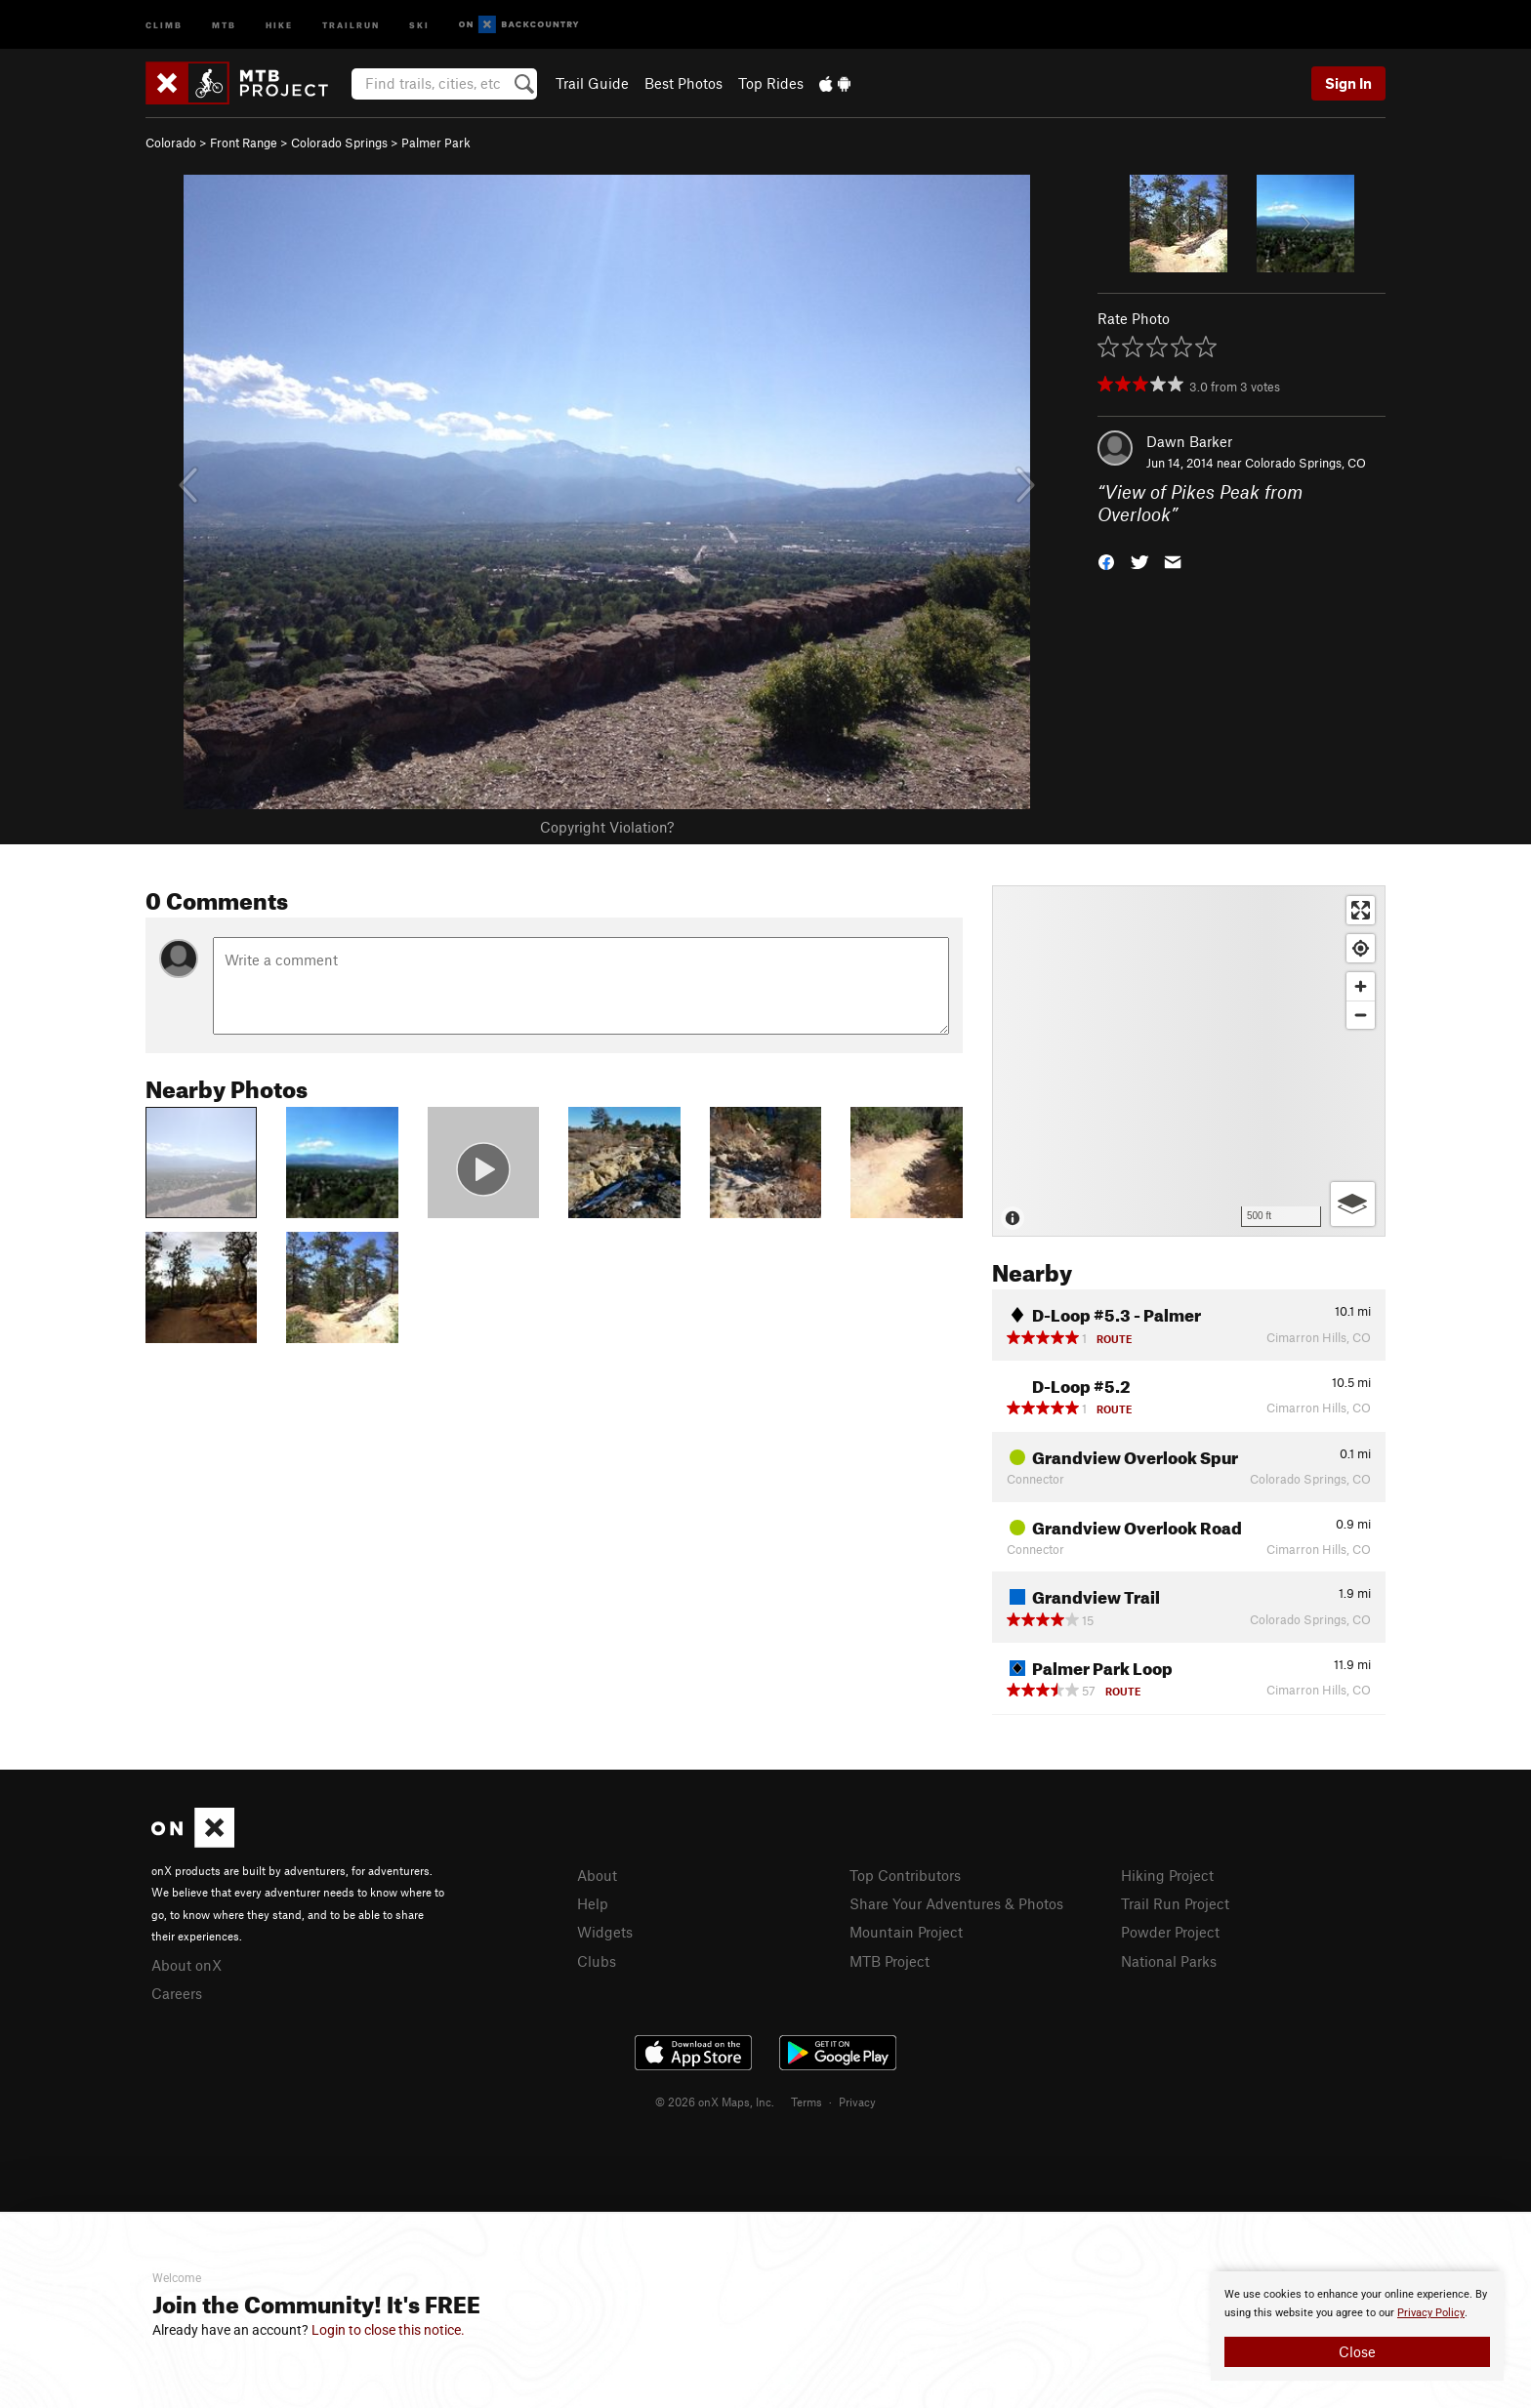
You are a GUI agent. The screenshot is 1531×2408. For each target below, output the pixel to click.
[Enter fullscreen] (1360, 910)
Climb (164, 24)
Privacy (857, 2101)
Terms (806, 2101)
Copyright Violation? (607, 827)
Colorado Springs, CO (1305, 462)
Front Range (243, 142)
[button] (1106, 560)
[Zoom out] (1360, 1014)
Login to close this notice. (388, 2330)
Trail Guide (592, 83)
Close (1357, 2351)
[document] (1357, 2326)
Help (592, 1903)
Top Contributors (905, 1875)
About (597, 1875)
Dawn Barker (1189, 441)
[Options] (1353, 1204)
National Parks (1169, 1961)
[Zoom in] (1360, 986)
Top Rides (771, 83)
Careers (176, 1993)
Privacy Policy (1431, 2312)
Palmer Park (436, 142)
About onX (186, 1965)
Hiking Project (1167, 1875)
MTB (224, 24)
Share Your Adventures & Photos (956, 1903)
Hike (279, 24)
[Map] (1189, 1061)
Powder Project (1170, 1931)
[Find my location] (1360, 948)
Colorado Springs (339, 142)
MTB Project (889, 1961)
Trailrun (351, 24)
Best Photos (683, 83)
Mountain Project (906, 1931)
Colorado (170, 142)
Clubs (596, 1961)
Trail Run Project (1175, 1903)
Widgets (605, 1931)
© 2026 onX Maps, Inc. (714, 2101)
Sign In (1348, 83)
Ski (419, 24)
